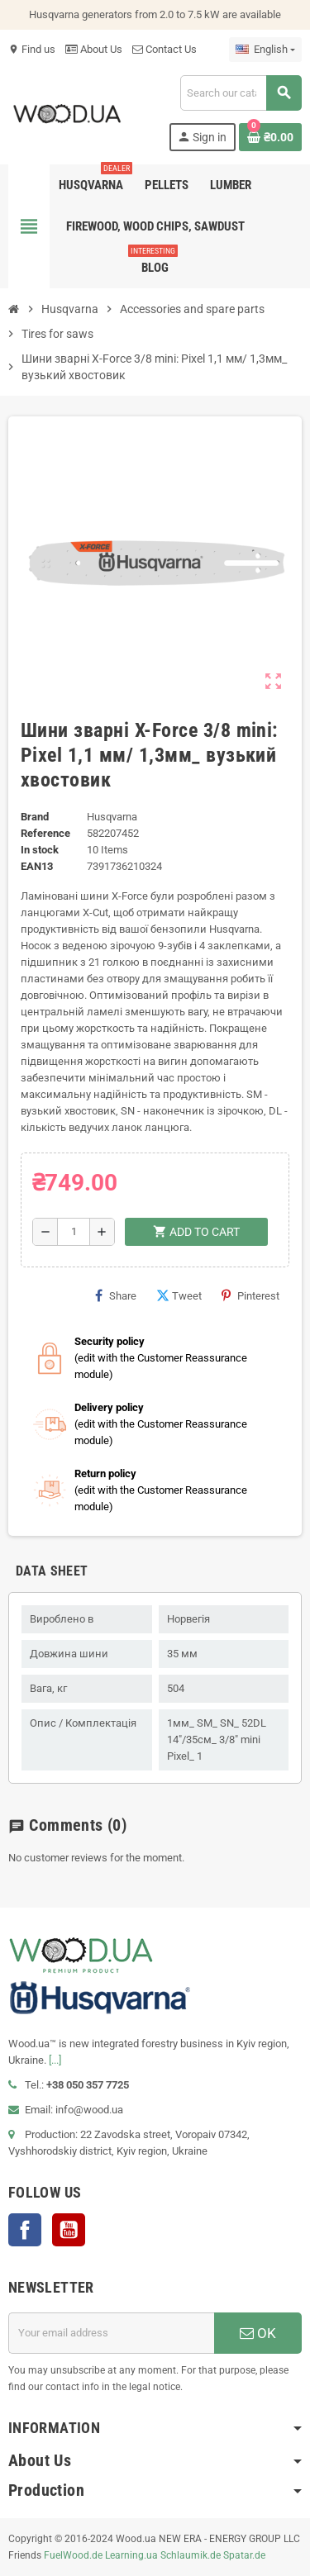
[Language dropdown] (265, 49)
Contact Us (164, 49)
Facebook (24, 2229)
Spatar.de (244, 2555)
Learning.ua (131, 2555)
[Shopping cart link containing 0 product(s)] (270, 137)
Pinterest (250, 1295)
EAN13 (37, 866)
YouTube (68, 2229)
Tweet (179, 1295)
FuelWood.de (73, 2555)
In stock (40, 850)
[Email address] (111, 2333)
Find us (31, 49)
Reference (45, 833)
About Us (93, 49)
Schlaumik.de (190, 2555)
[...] (55, 2060)
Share (115, 1295)
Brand (35, 816)
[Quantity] (73, 1232)
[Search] (240, 93)
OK (258, 2333)
